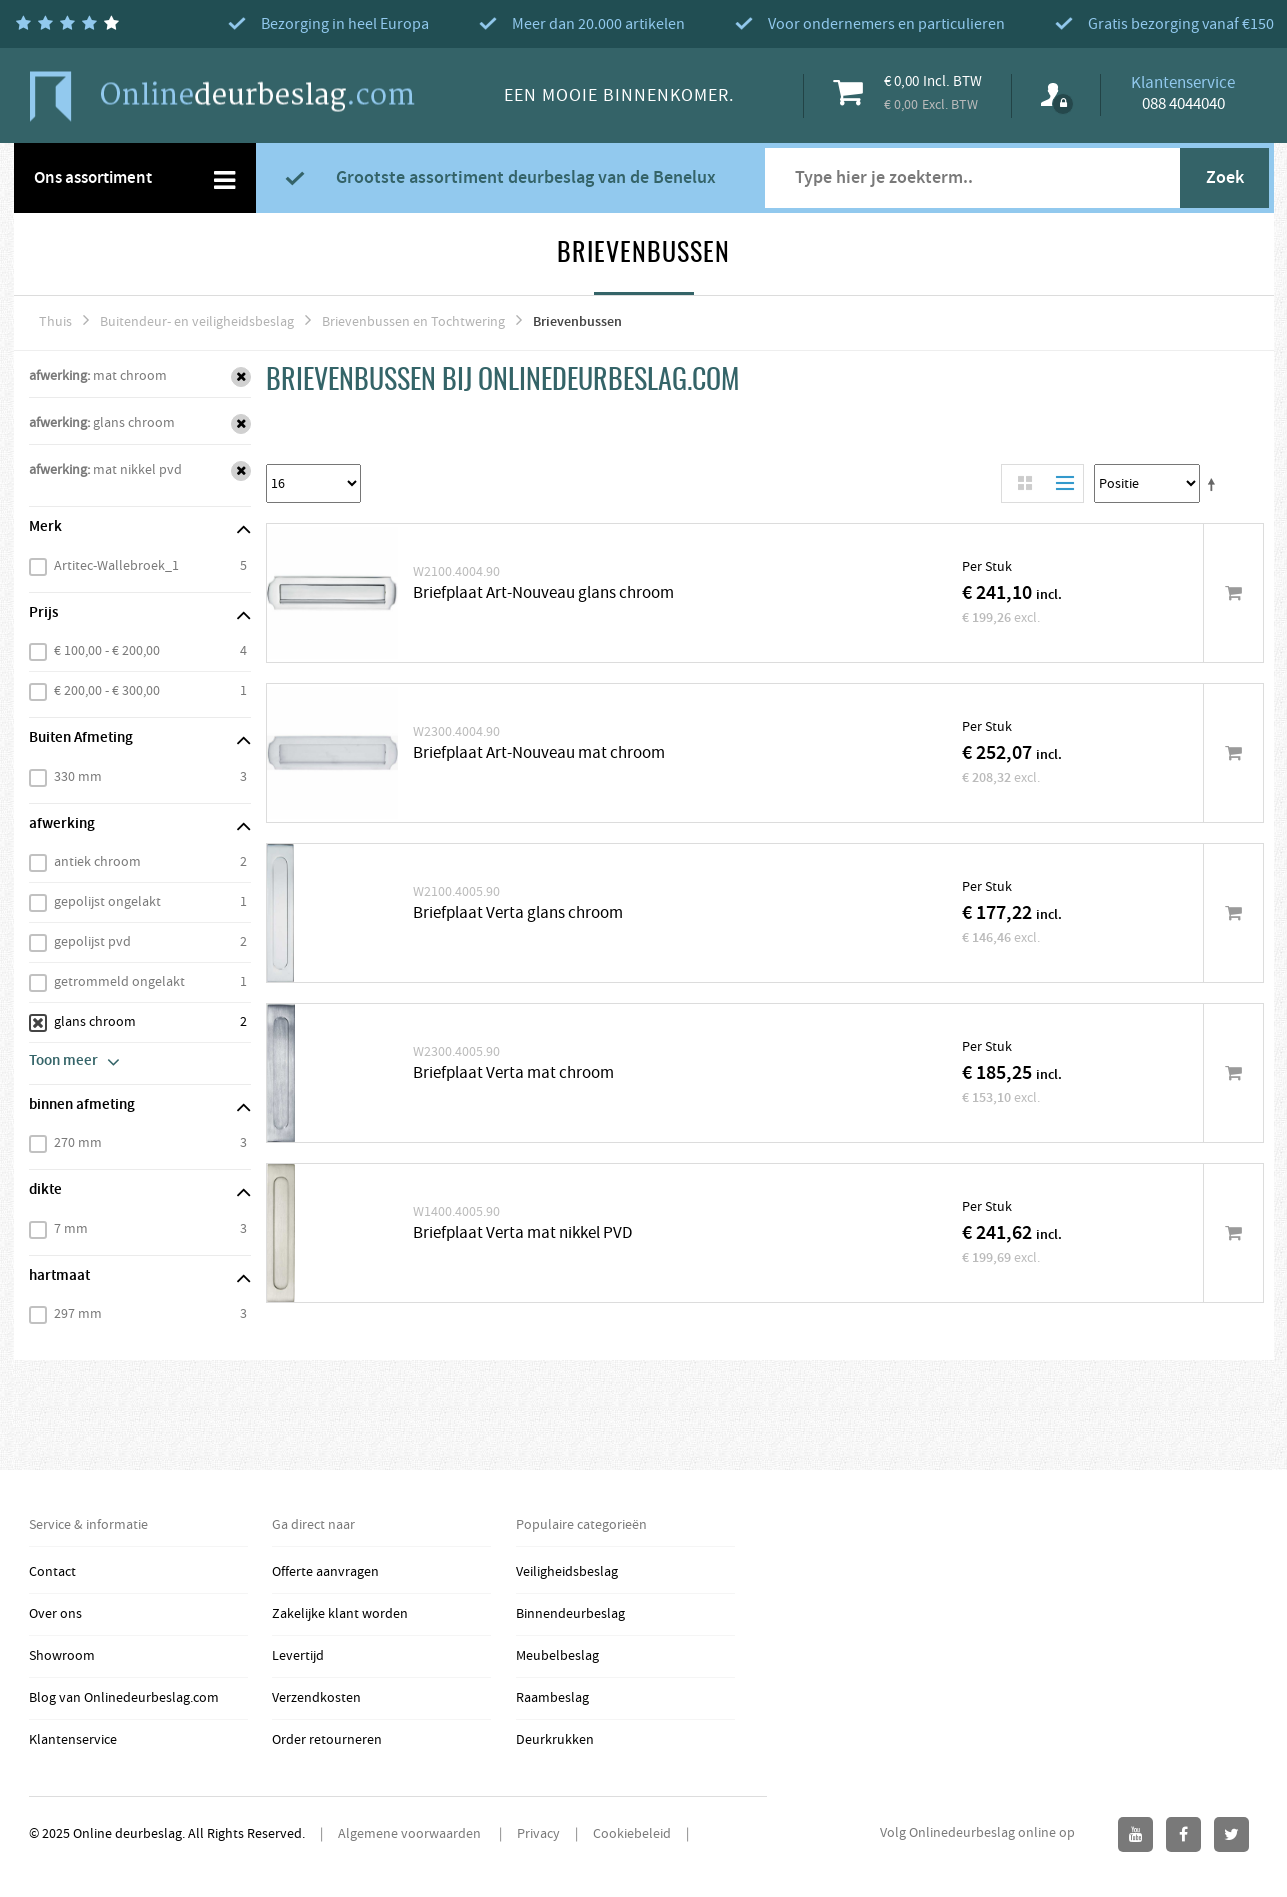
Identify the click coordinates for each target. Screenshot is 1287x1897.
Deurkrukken (555, 1740)
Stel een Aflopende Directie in (1215, 484)
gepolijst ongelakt (107, 902)
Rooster (1025, 483)
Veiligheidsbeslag (567, 1572)
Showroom (62, 1656)
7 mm (71, 1229)
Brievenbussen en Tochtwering (413, 322)
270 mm (78, 1143)
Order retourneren (327, 1740)
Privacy (538, 1834)
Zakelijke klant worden (340, 1614)
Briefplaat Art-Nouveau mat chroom (539, 753)
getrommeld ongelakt (119, 982)
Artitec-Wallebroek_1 (116, 566)
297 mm (78, 1314)
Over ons (55, 1614)
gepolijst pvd (92, 942)
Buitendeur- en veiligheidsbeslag (197, 322)
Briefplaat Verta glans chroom (518, 913)
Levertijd (298, 1656)
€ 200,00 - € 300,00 (107, 691)
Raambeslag (552, 1698)
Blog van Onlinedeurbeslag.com (124, 1698)
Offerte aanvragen (325, 1572)
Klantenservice (73, 1740)
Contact (52, 1572)
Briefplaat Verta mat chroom (513, 1073)
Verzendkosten (316, 1698)
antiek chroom (97, 862)
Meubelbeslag (557, 1656)
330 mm (78, 777)
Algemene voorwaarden (411, 1834)
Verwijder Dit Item (241, 377)
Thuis (55, 322)
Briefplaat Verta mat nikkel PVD (522, 1233)
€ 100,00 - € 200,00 (107, 651)
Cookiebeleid (632, 1834)
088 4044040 (1183, 104)
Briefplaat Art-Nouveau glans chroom (543, 593)
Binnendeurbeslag (570, 1614)
